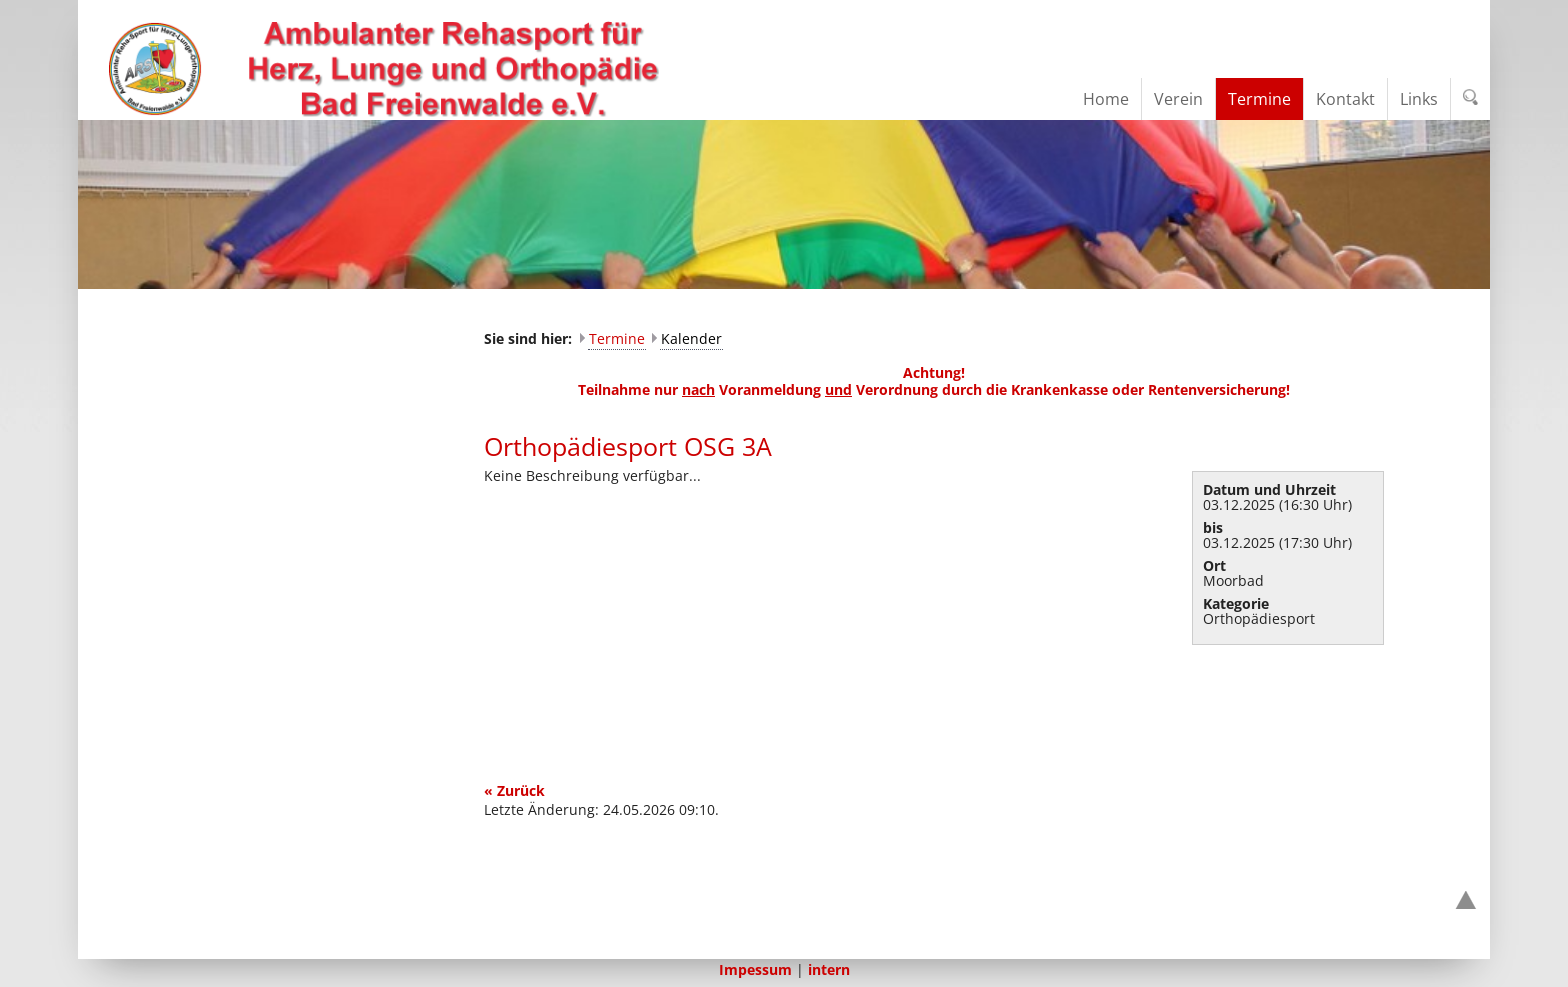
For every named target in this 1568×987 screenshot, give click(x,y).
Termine (617, 338)
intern (829, 969)
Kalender (691, 338)
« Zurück (514, 790)
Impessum (755, 969)
